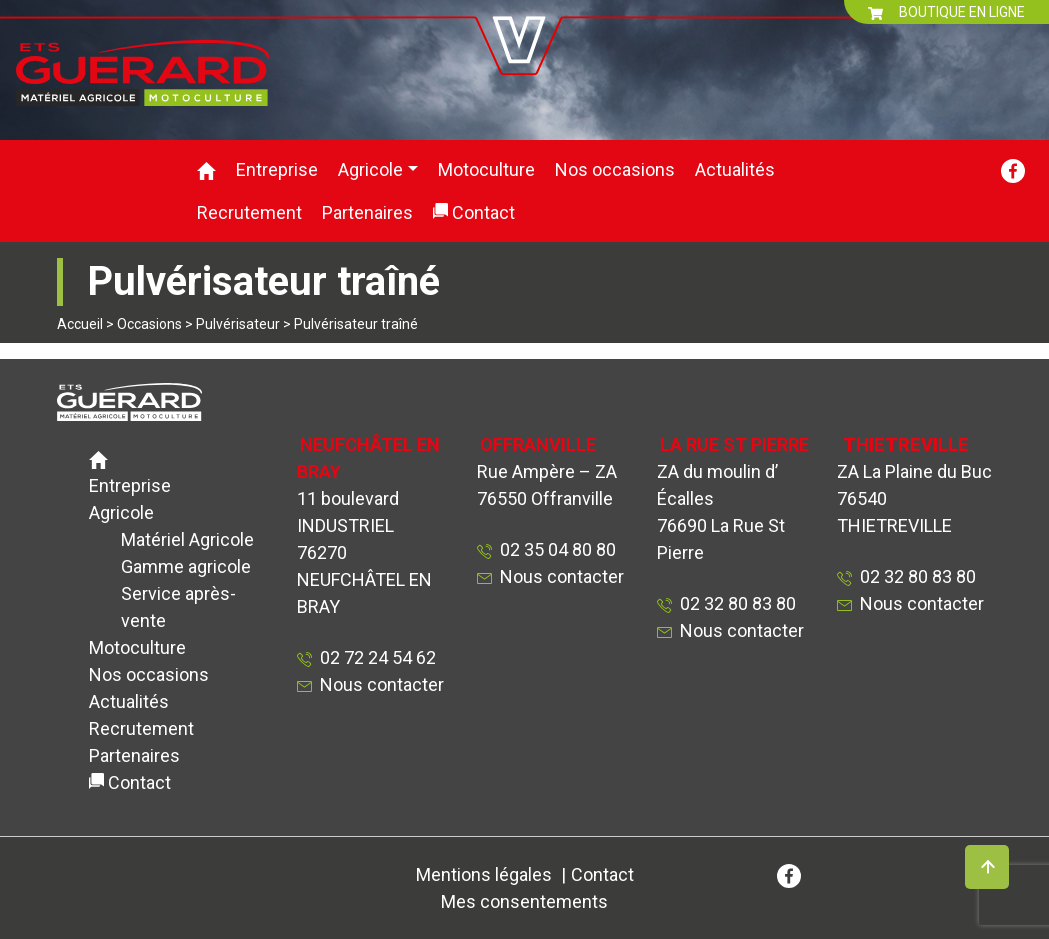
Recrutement (249, 212)
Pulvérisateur (238, 324)
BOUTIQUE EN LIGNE (946, 12)
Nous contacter (382, 684)
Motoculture (486, 169)
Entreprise (277, 169)
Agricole (370, 169)
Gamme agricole (186, 566)
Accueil (80, 324)
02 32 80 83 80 (734, 603)
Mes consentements (524, 901)
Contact (483, 212)
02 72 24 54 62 (374, 657)
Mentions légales (484, 874)
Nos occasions (615, 169)
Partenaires (367, 212)
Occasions (149, 324)
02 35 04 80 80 (554, 549)
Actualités (735, 169)
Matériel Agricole (187, 539)
